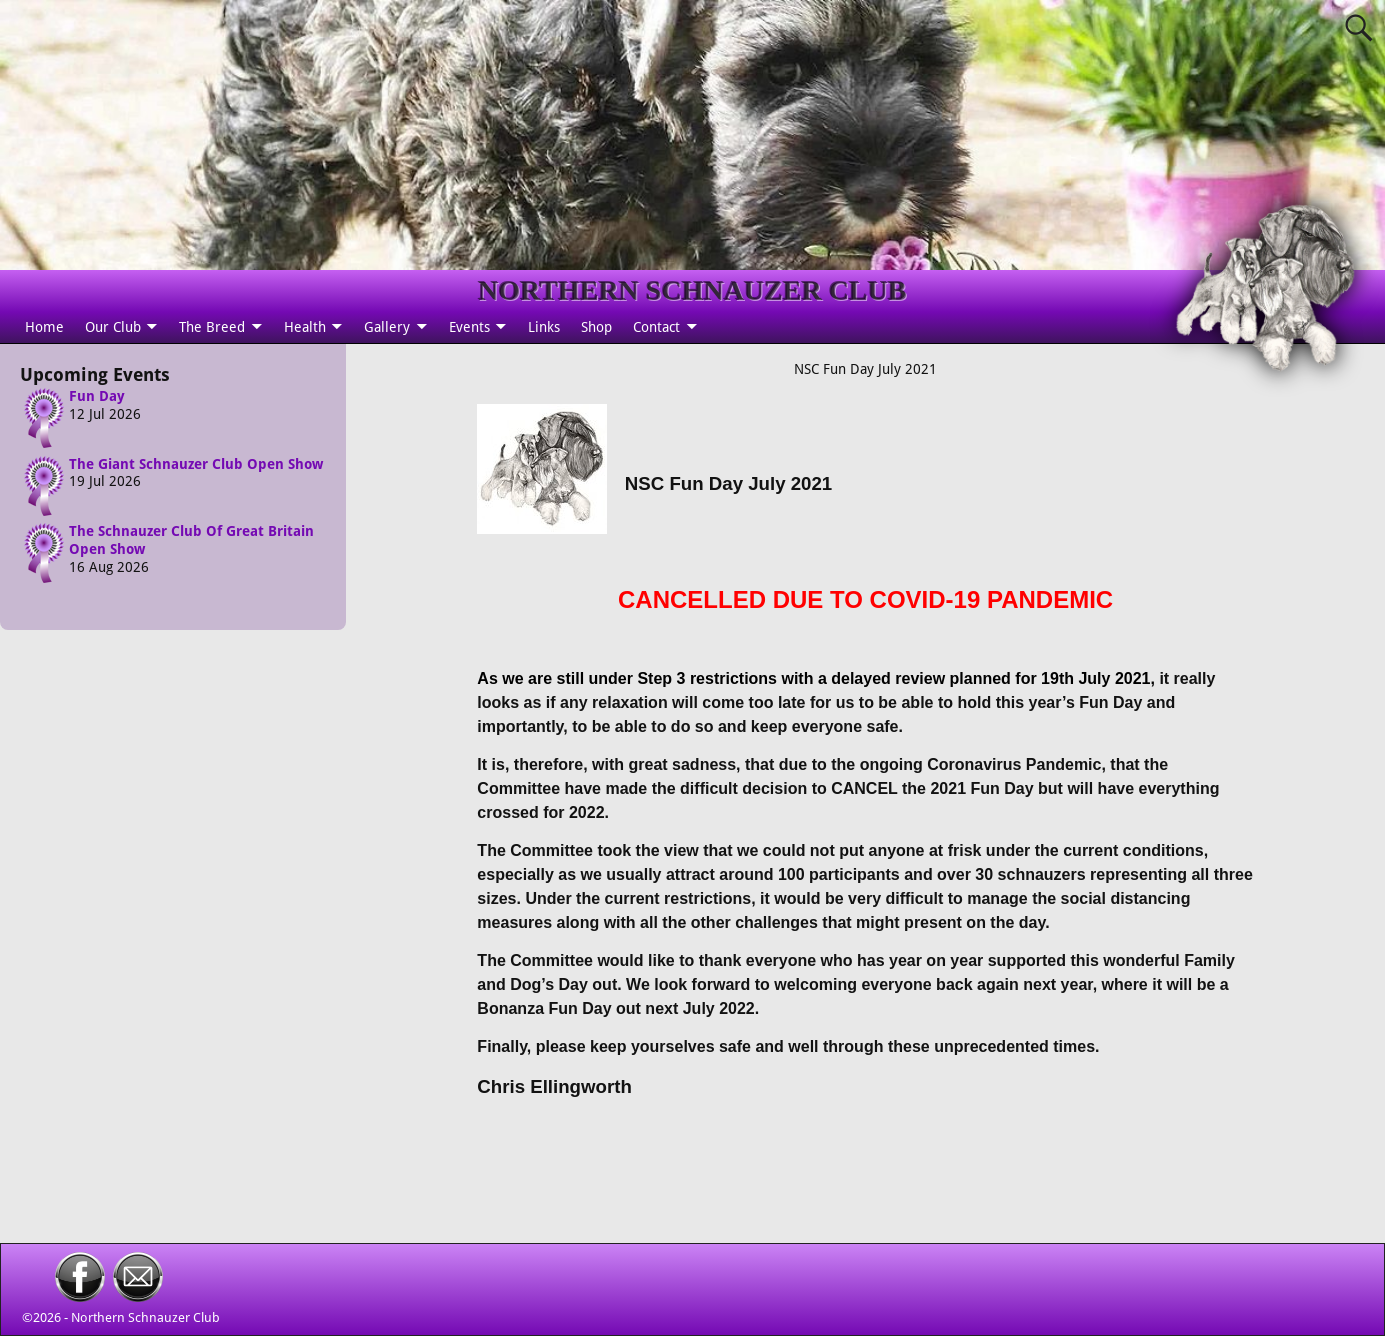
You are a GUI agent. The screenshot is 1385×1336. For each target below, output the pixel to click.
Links (544, 327)
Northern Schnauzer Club (145, 1317)
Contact (656, 327)
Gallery (387, 327)
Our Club (113, 327)
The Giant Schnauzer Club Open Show (196, 463)
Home (44, 327)
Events (469, 327)
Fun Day (97, 396)
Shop (596, 327)
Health (305, 327)
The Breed (212, 327)
